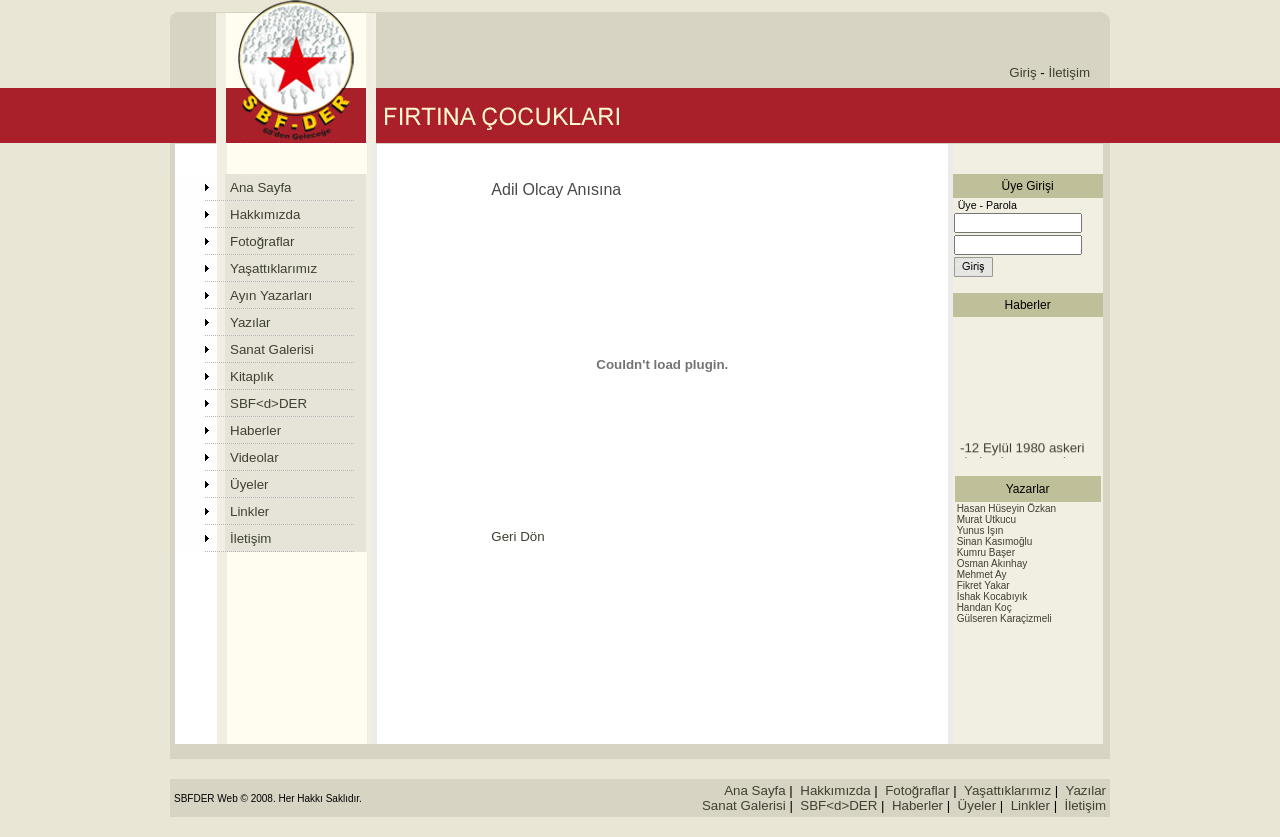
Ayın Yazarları (271, 295)
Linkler (249, 511)
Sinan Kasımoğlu (995, 541)
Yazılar (250, 322)
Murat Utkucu (986, 519)
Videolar (254, 457)
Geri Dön (517, 536)
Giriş (1022, 72)
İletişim (1069, 72)
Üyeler (249, 484)
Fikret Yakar (983, 585)
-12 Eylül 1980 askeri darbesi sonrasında (1022, 457)
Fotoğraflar (262, 241)
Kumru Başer (986, 552)
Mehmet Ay (982, 574)
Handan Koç (984, 607)
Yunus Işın (980, 530)
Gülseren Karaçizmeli (1004, 618)
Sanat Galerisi (272, 349)
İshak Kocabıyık (992, 596)
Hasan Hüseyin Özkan (1007, 508)
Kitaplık (252, 376)
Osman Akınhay (992, 563)
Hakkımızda (265, 214)
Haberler (255, 430)
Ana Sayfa (261, 187)
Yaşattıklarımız (273, 268)
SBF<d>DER (268, 403)
